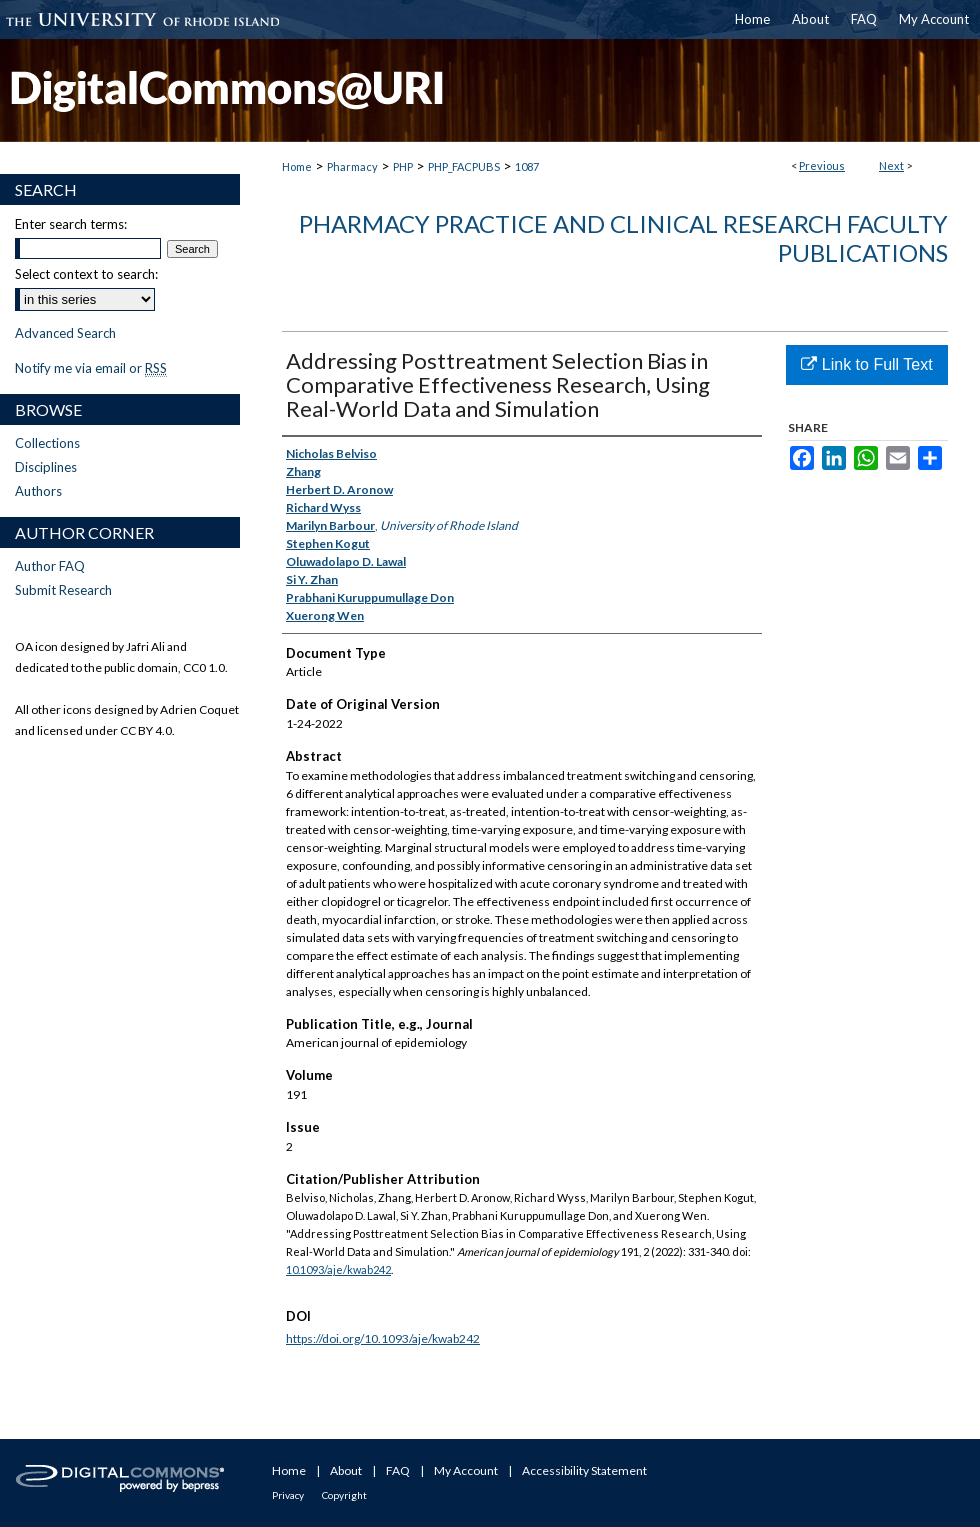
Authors (38, 491)
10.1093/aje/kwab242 (338, 1269)
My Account (466, 1470)
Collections (47, 443)
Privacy (288, 1495)
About (346, 1470)
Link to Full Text (866, 364)
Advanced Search (65, 333)
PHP (403, 166)
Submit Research (63, 590)
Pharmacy (352, 166)
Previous (822, 165)
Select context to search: (86, 274)
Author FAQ (50, 566)
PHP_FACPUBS (464, 166)
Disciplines (46, 467)
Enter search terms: (71, 224)
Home (297, 166)
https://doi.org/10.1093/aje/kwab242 (383, 1338)
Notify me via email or (91, 368)
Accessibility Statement (584, 1470)
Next (891, 165)
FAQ (398, 1470)
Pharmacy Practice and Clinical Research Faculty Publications (623, 238)
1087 (527, 166)
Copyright (344, 1495)
